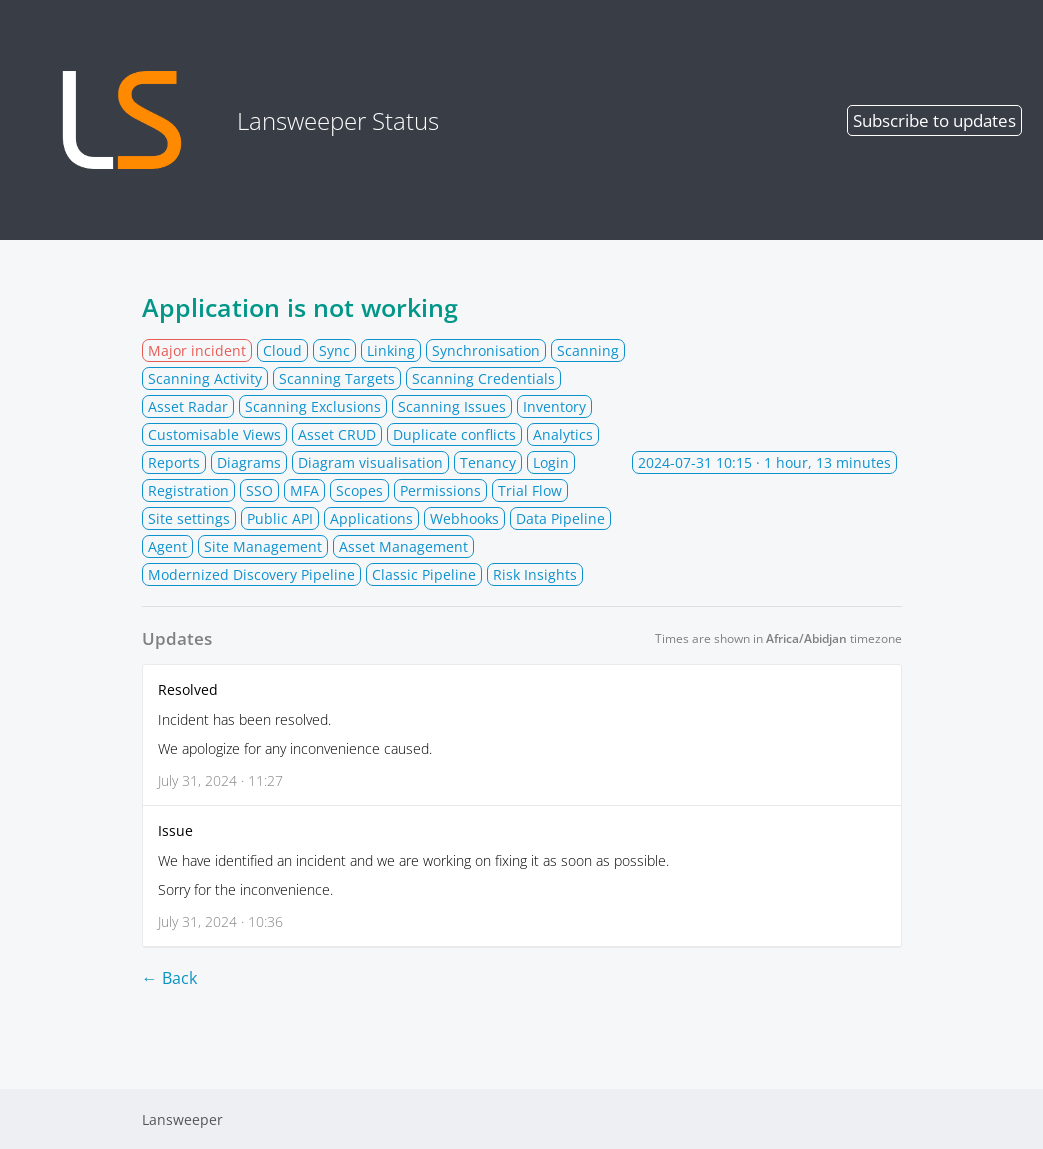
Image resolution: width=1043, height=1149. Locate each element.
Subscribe (934, 120)
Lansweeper (182, 1119)
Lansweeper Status (230, 120)
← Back (169, 978)
